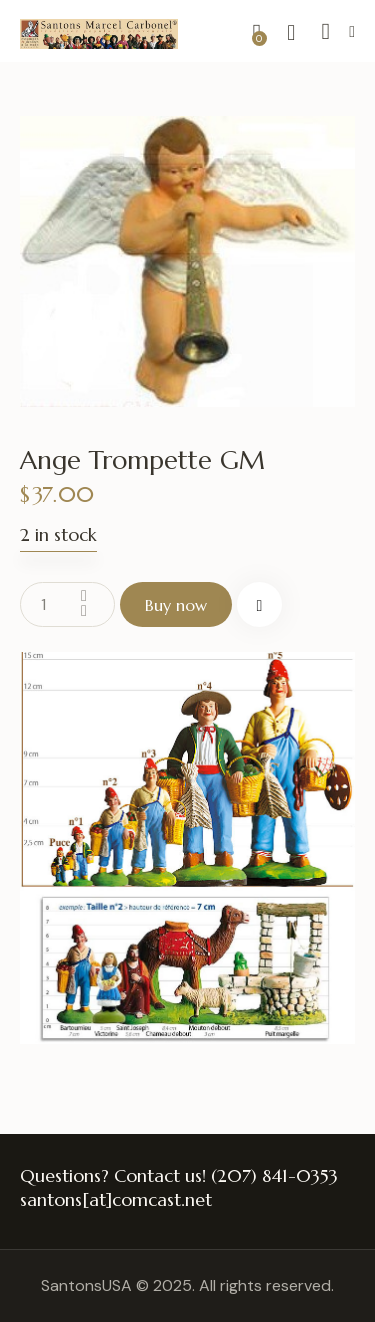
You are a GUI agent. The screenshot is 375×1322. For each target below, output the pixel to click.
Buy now (176, 605)
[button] (352, 31)
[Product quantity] (67, 604)
